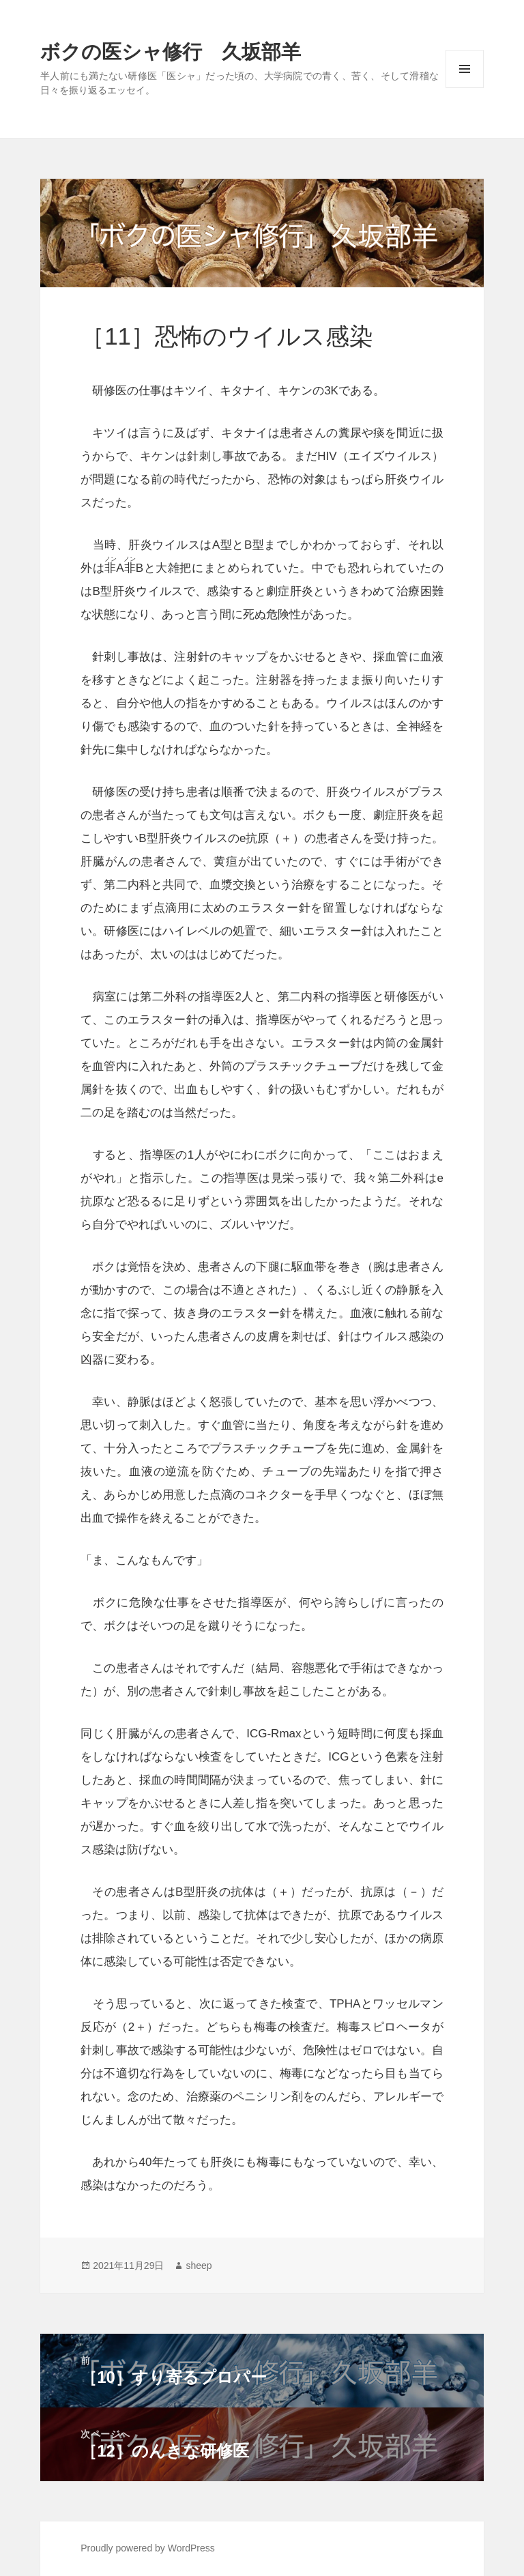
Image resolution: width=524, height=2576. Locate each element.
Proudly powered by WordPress (148, 2548)
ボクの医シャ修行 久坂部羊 (170, 52)
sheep (199, 2265)
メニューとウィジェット (464, 87)
